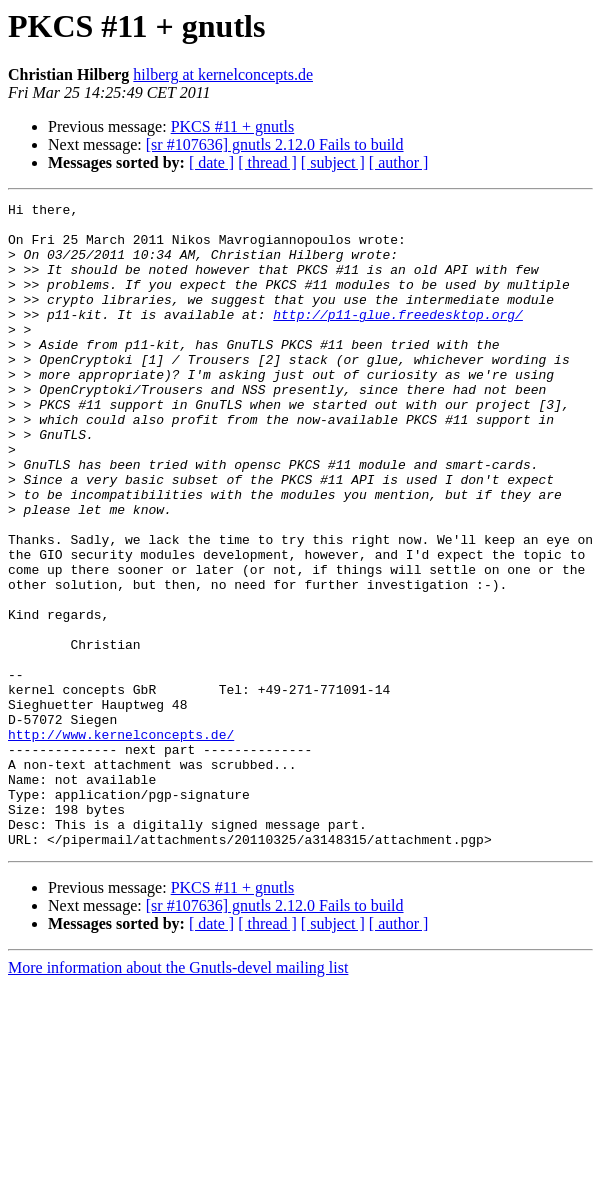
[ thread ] (267, 162)
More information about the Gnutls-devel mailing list (178, 1096)
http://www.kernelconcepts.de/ (121, 842)
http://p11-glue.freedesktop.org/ (398, 338)
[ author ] (399, 162)
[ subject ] (333, 162)
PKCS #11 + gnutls (233, 126)
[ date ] (211, 162)
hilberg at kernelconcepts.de (223, 74)
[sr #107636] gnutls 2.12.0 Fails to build (275, 144)
